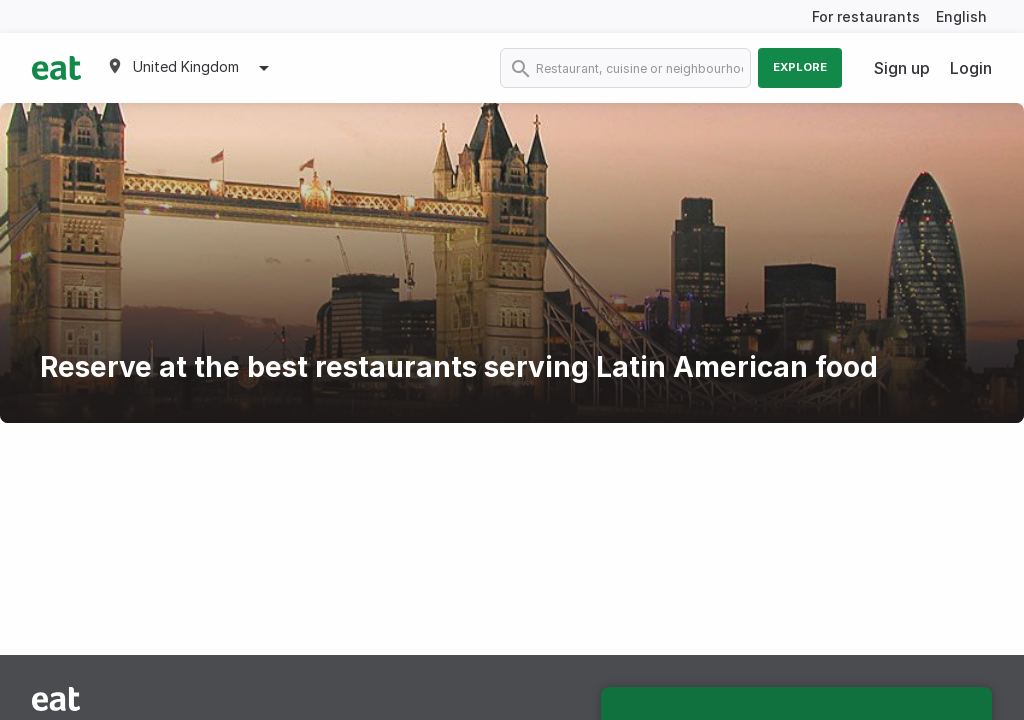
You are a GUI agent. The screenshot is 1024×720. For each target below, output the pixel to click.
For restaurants (866, 16)
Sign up (902, 68)
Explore (800, 67)
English (961, 16)
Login (971, 68)
